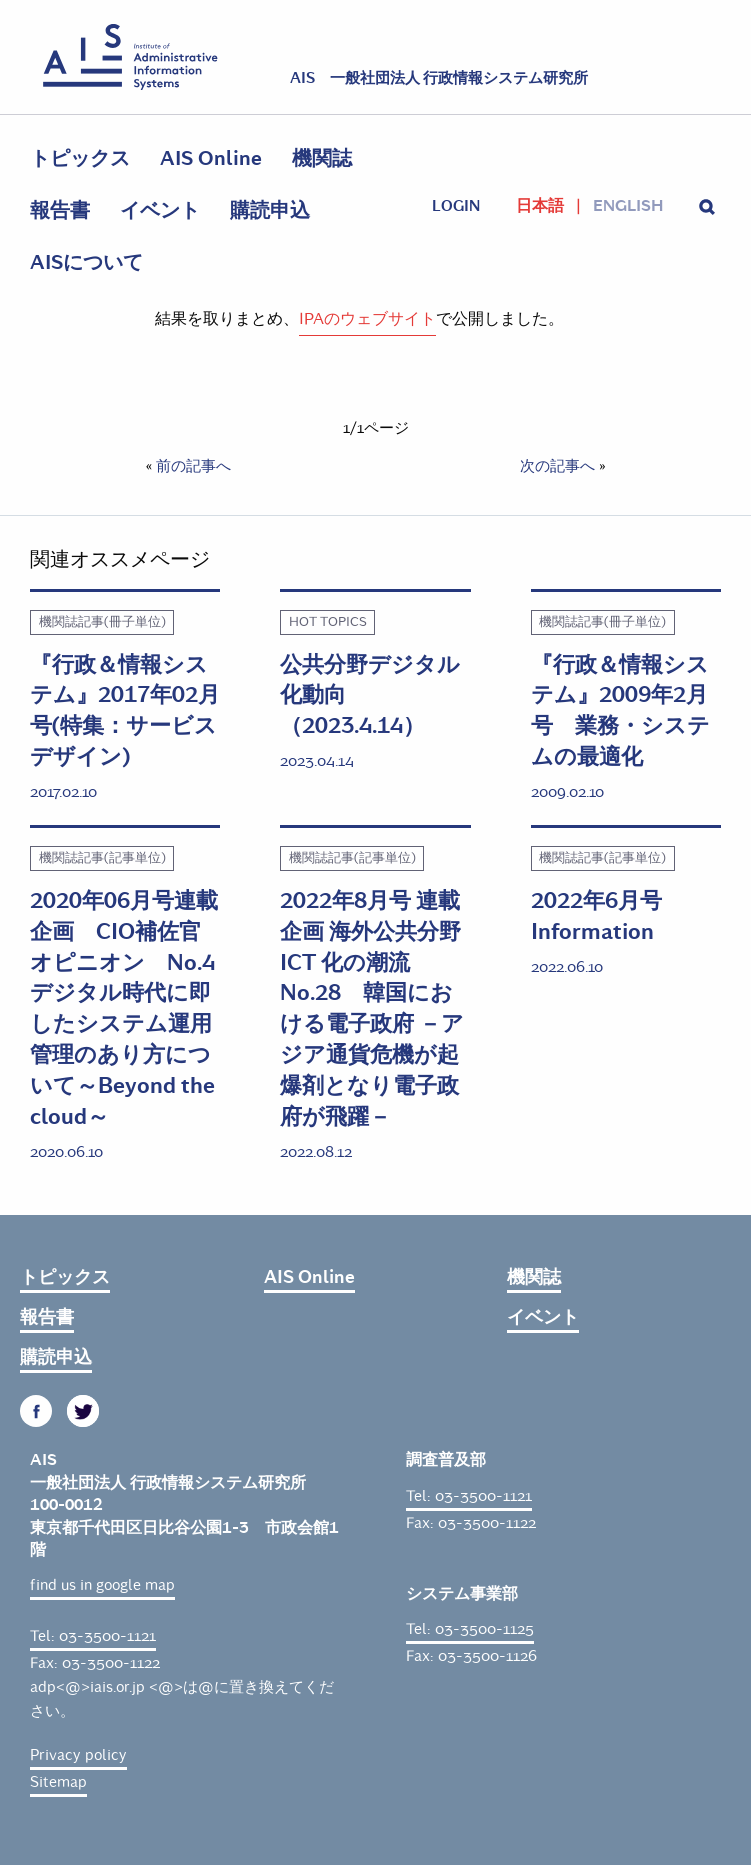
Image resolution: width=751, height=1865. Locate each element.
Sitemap (58, 1782)
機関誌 (322, 158)
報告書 (60, 210)
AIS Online (211, 158)
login (456, 206)
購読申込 (270, 210)
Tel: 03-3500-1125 (470, 1629)
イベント (160, 210)
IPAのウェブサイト (367, 318)
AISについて (86, 262)
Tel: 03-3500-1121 (93, 1636)
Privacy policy (78, 1755)
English (628, 206)
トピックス (80, 158)
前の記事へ (193, 466)
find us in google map (102, 1585)
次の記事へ (557, 466)
